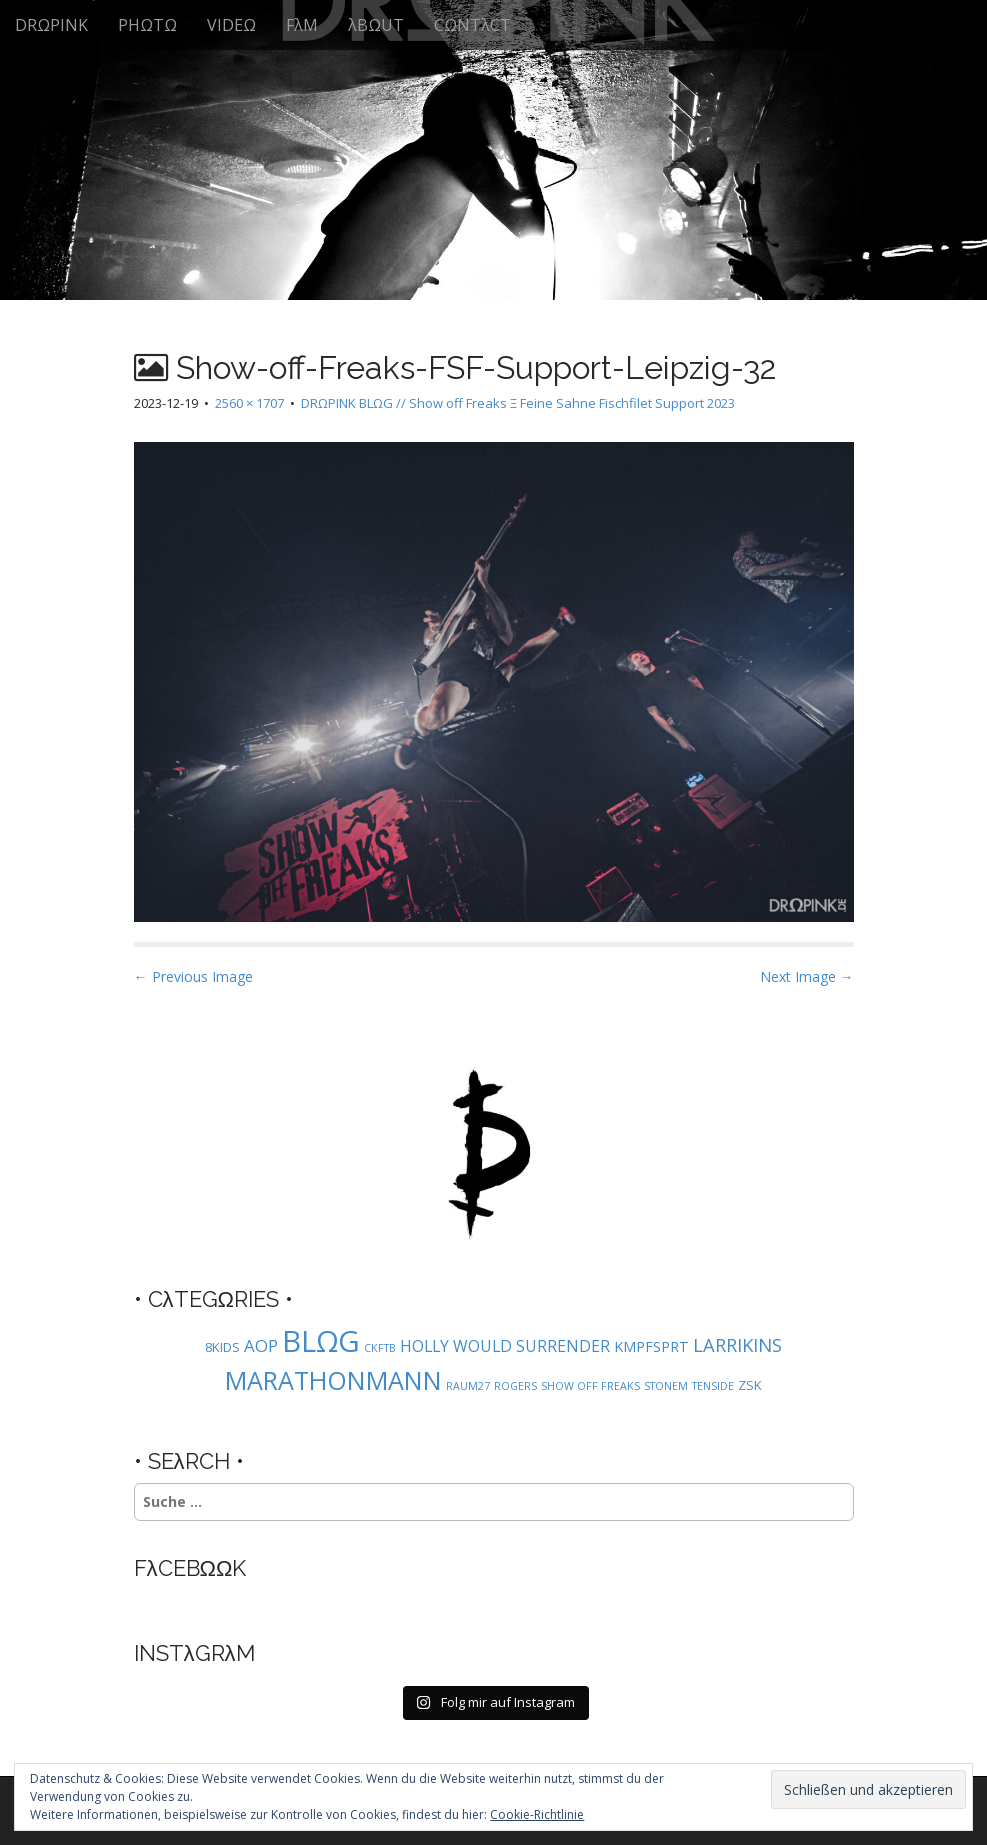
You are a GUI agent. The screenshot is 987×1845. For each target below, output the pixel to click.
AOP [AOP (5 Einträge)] (261, 1345)
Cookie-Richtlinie (537, 1814)
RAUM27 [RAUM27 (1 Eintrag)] (468, 1386)
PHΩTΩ (147, 25)
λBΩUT (376, 25)
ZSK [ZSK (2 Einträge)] (750, 1385)
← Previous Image (193, 976)
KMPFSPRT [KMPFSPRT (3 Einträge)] (651, 1346)
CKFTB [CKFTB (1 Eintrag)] (380, 1348)
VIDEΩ (231, 25)
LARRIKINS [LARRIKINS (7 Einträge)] (737, 1344)
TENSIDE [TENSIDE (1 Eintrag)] (713, 1386)
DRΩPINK (51, 25)
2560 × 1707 (249, 403)
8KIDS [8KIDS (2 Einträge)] (222, 1347)
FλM (302, 25)
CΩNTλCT (472, 25)
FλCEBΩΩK (190, 1568)
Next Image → (807, 976)
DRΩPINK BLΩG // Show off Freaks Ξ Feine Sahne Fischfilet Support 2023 (518, 403)
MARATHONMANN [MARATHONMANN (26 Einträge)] (333, 1380)
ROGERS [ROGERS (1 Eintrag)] (515, 1386)
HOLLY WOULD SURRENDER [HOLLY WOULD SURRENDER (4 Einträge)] (505, 1346)
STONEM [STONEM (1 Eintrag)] (666, 1386)
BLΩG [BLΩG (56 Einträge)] (321, 1341)
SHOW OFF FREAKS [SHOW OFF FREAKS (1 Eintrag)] (590, 1386)
